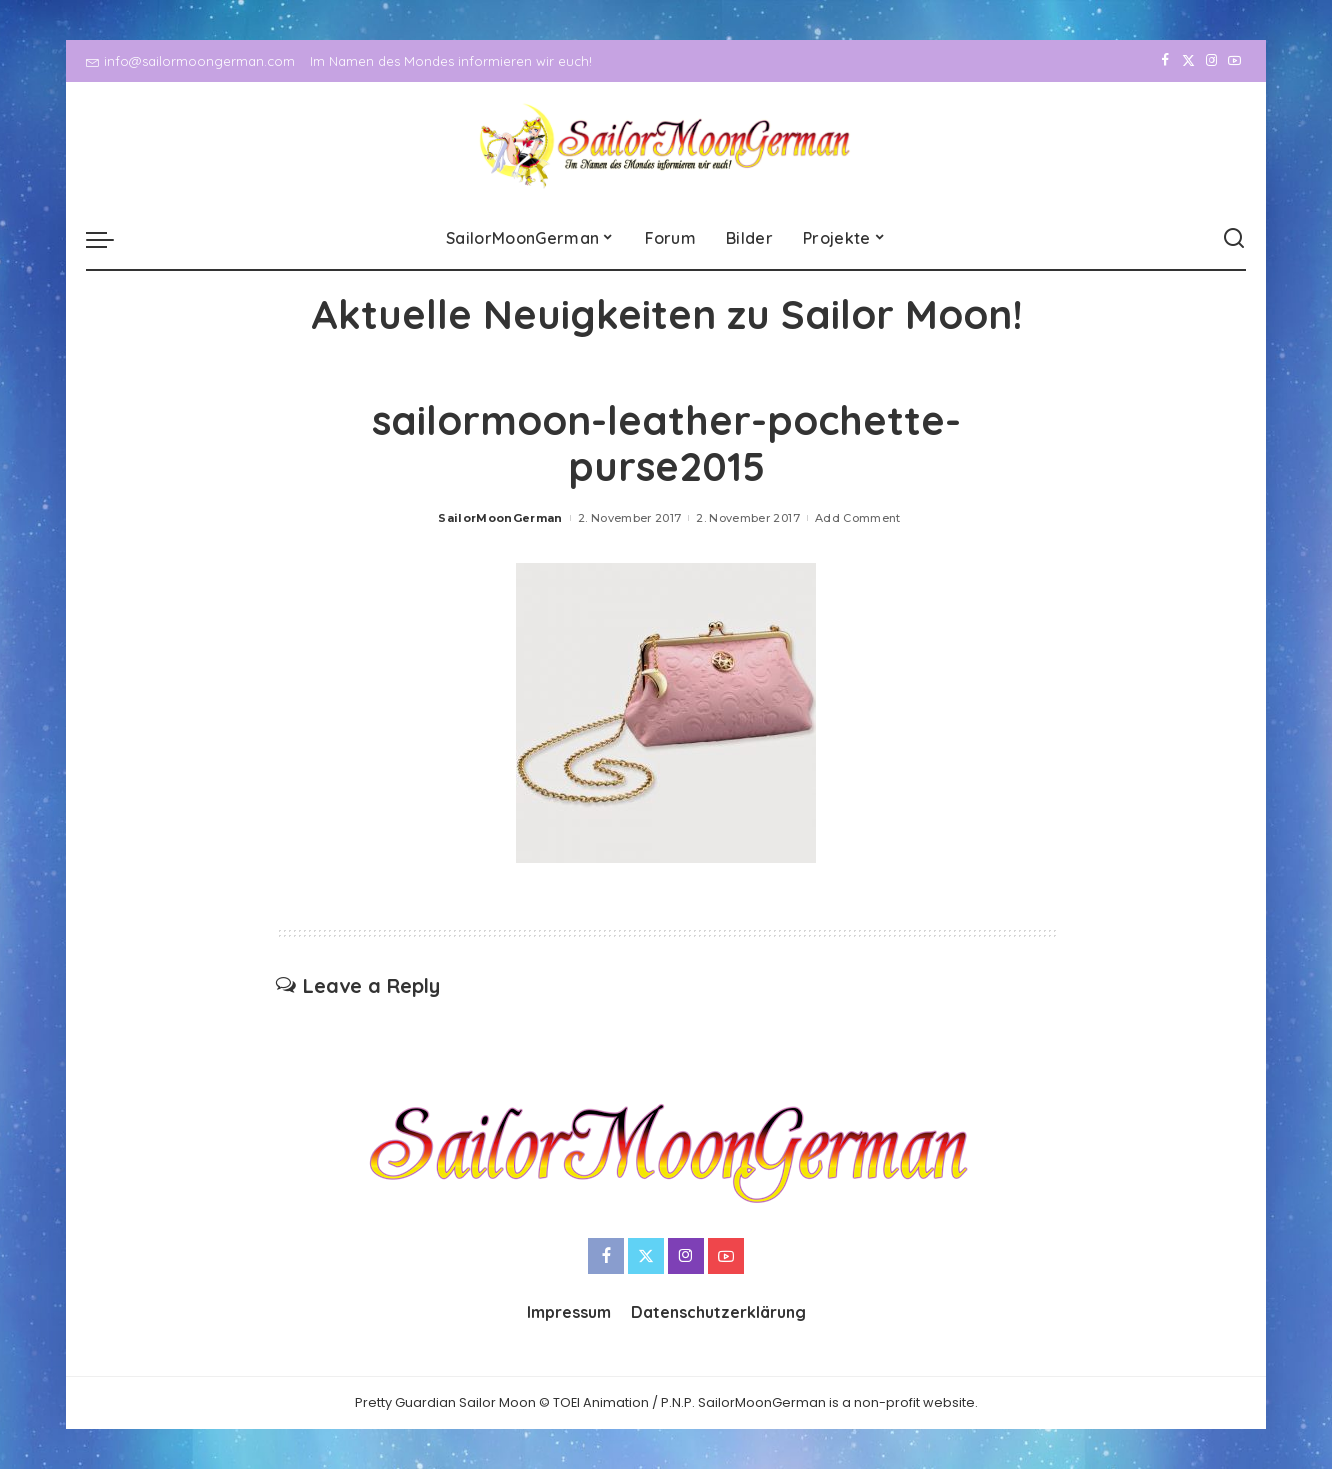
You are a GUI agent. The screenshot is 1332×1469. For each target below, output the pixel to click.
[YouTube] (1234, 61)
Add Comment (858, 518)
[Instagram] (1211, 61)
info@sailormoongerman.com (190, 61)
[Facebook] (1165, 61)
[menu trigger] (110, 239)
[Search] (1234, 239)
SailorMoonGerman (500, 518)
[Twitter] (1188, 61)
